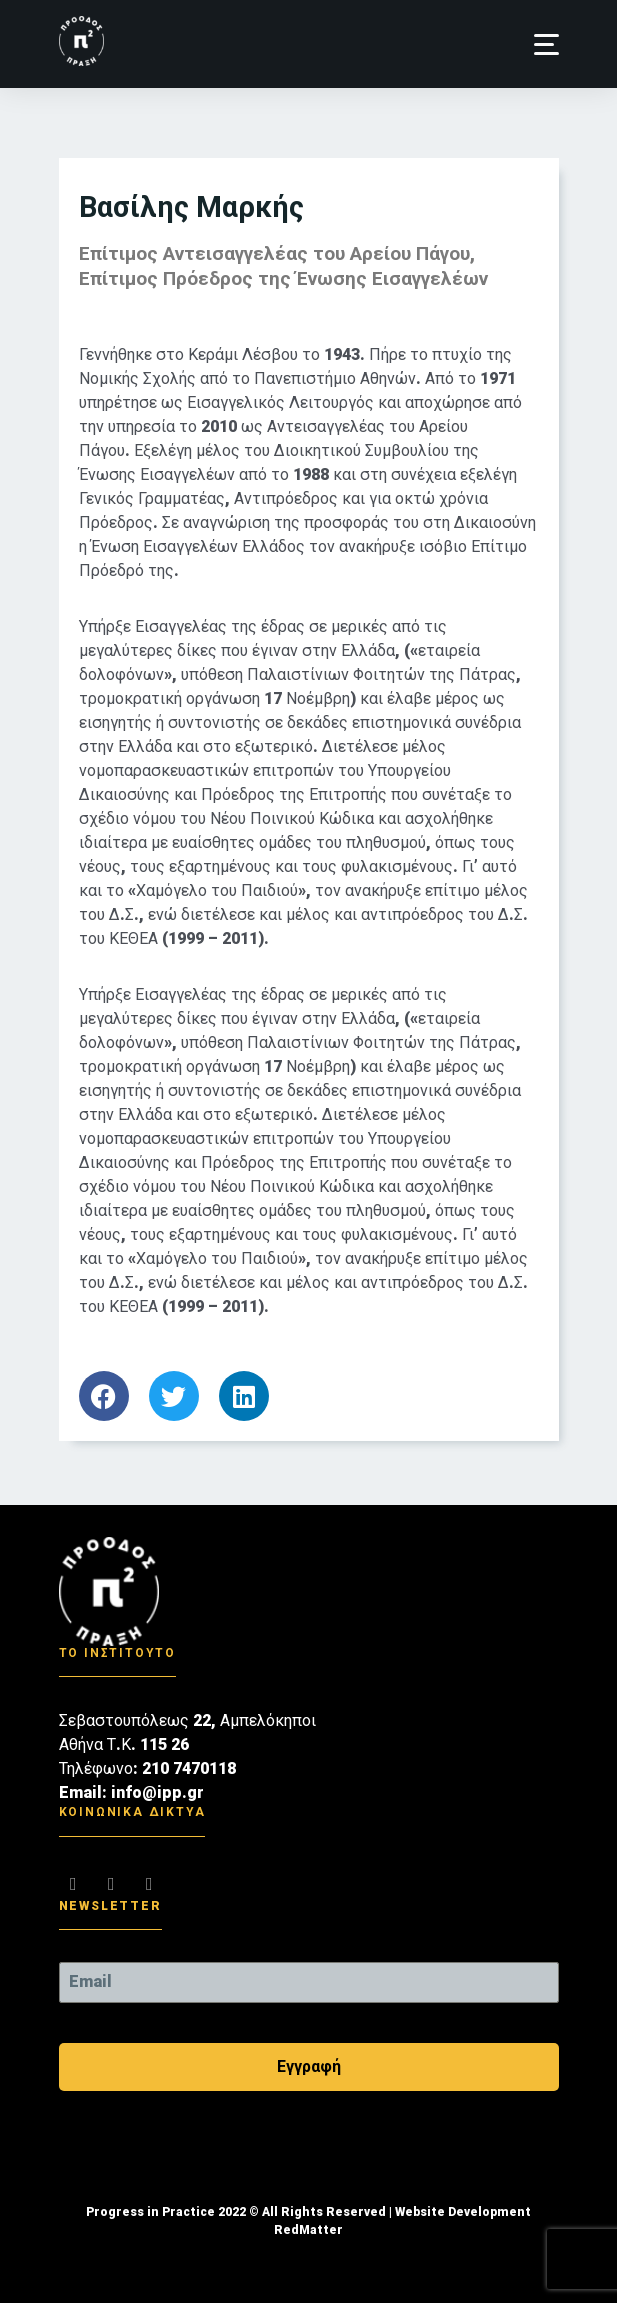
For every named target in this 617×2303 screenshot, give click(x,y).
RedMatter (308, 2230)
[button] (546, 44)
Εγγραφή (309, 2066)
